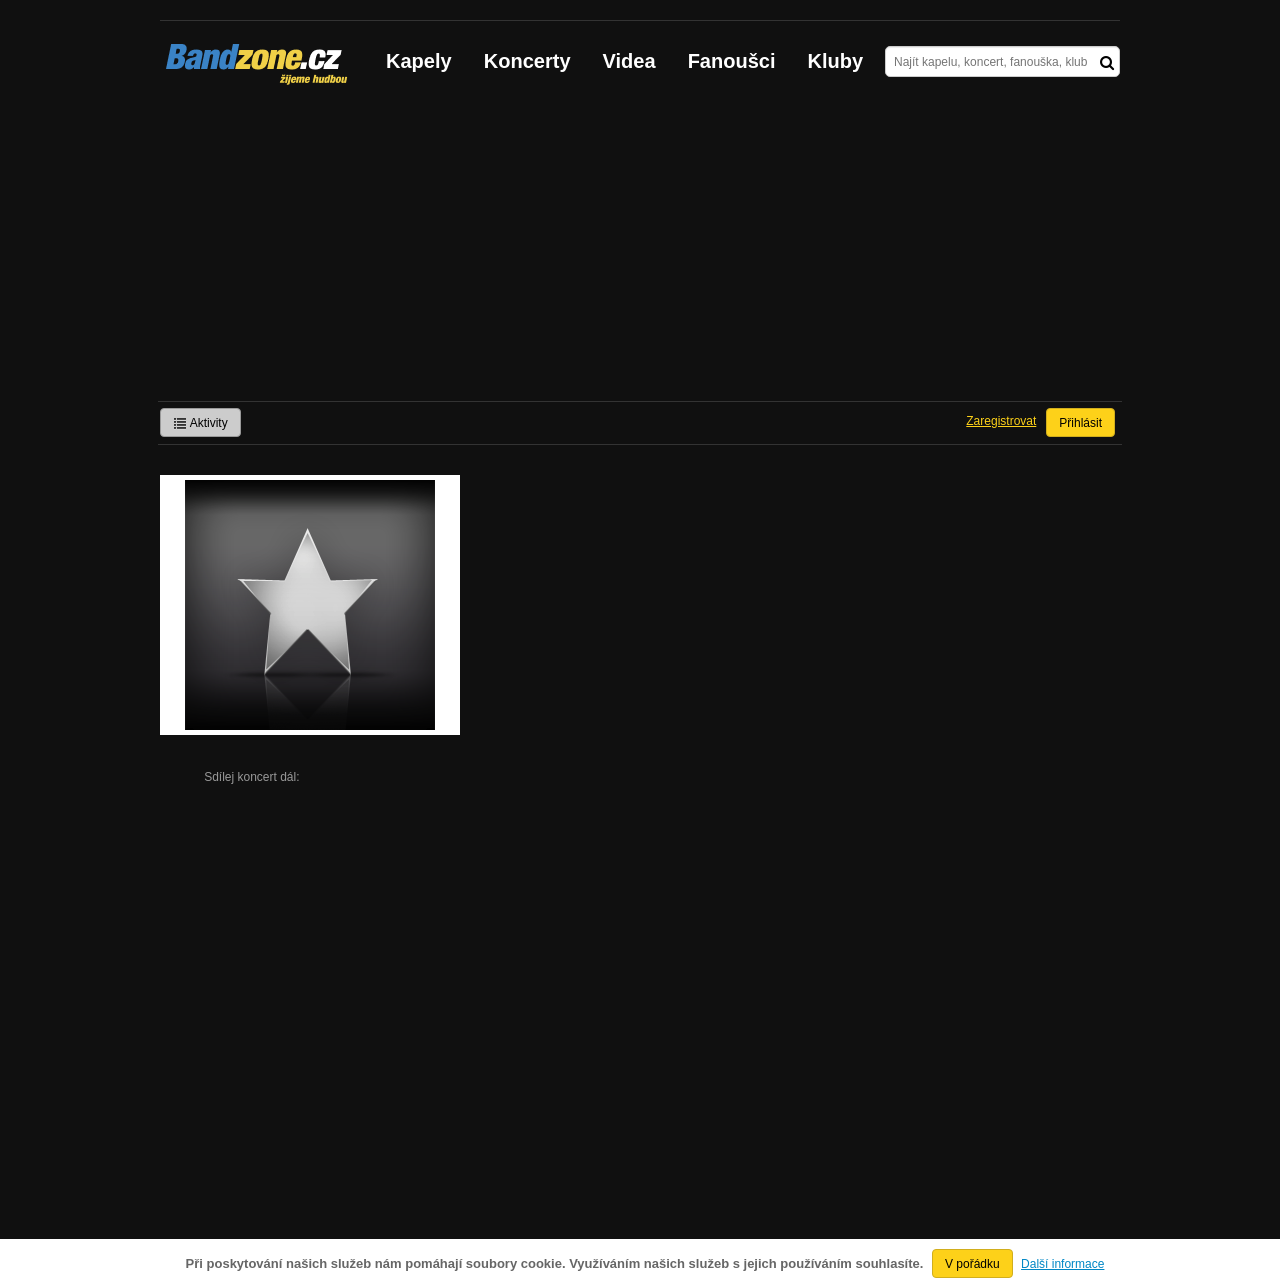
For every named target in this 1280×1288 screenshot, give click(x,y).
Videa (629, 61)
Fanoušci (732, 61)
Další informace (1062, 1264)
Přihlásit (1080, 423)
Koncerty (527, 61)
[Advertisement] (640, 251)
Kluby (836, 61)
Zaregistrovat (1001, 421)
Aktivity (200, 423)
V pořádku (972, 1264)
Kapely (419, 61)
